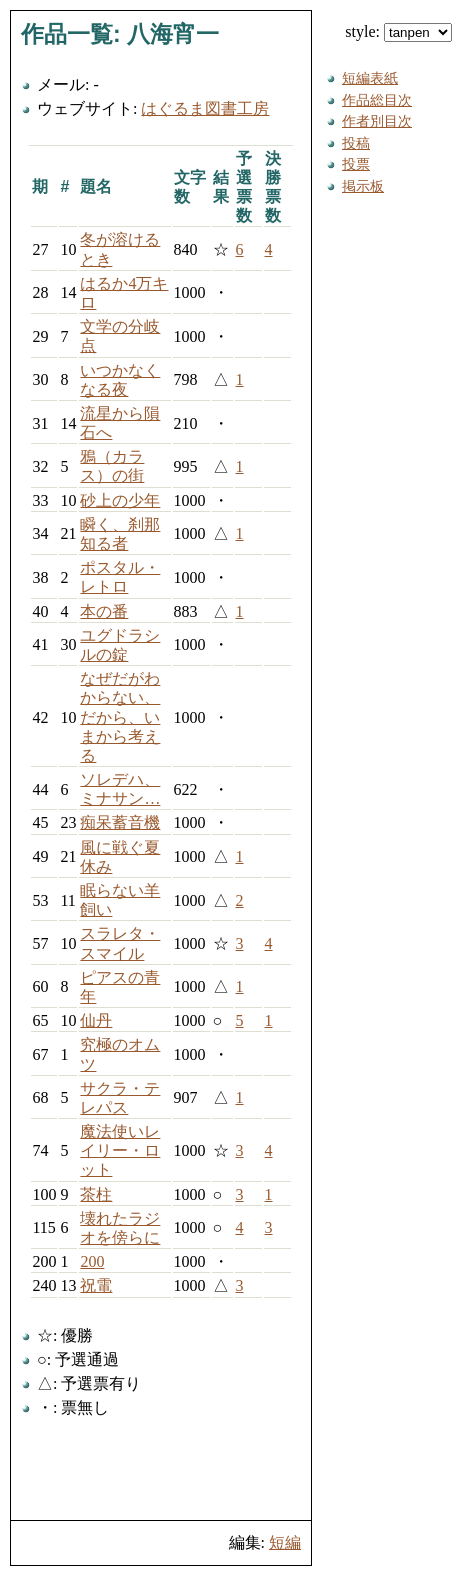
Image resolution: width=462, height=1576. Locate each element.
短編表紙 (370, 78)
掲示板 (363, 186)
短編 (285, 1542)
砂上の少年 (120, 500)
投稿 (356, 143)
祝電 (96, 1285)
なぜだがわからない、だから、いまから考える (120, 717)
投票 (356, 164)
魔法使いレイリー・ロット (120, 1150)
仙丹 (96, 1020)
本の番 (104, 611)
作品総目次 (377, 100)
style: (398, 31)
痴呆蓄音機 (120, 822)
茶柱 (96, 1194)
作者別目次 (377, 121)
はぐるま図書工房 (205, 108)
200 (92, 1261)
